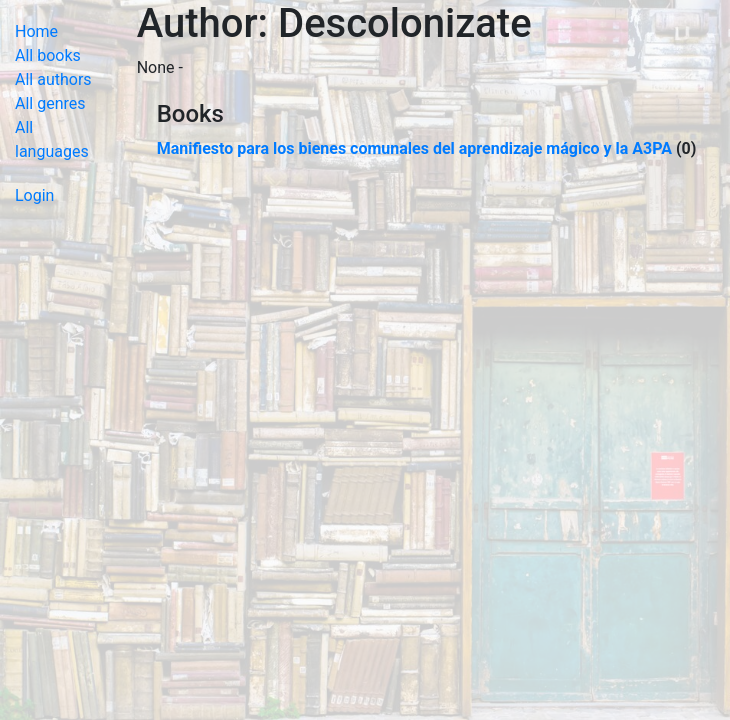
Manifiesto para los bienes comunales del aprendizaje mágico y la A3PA (414, 148)
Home (36, 31)
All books (48, 55)
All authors (53, 79)
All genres (50, 103)
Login (34, 195)
